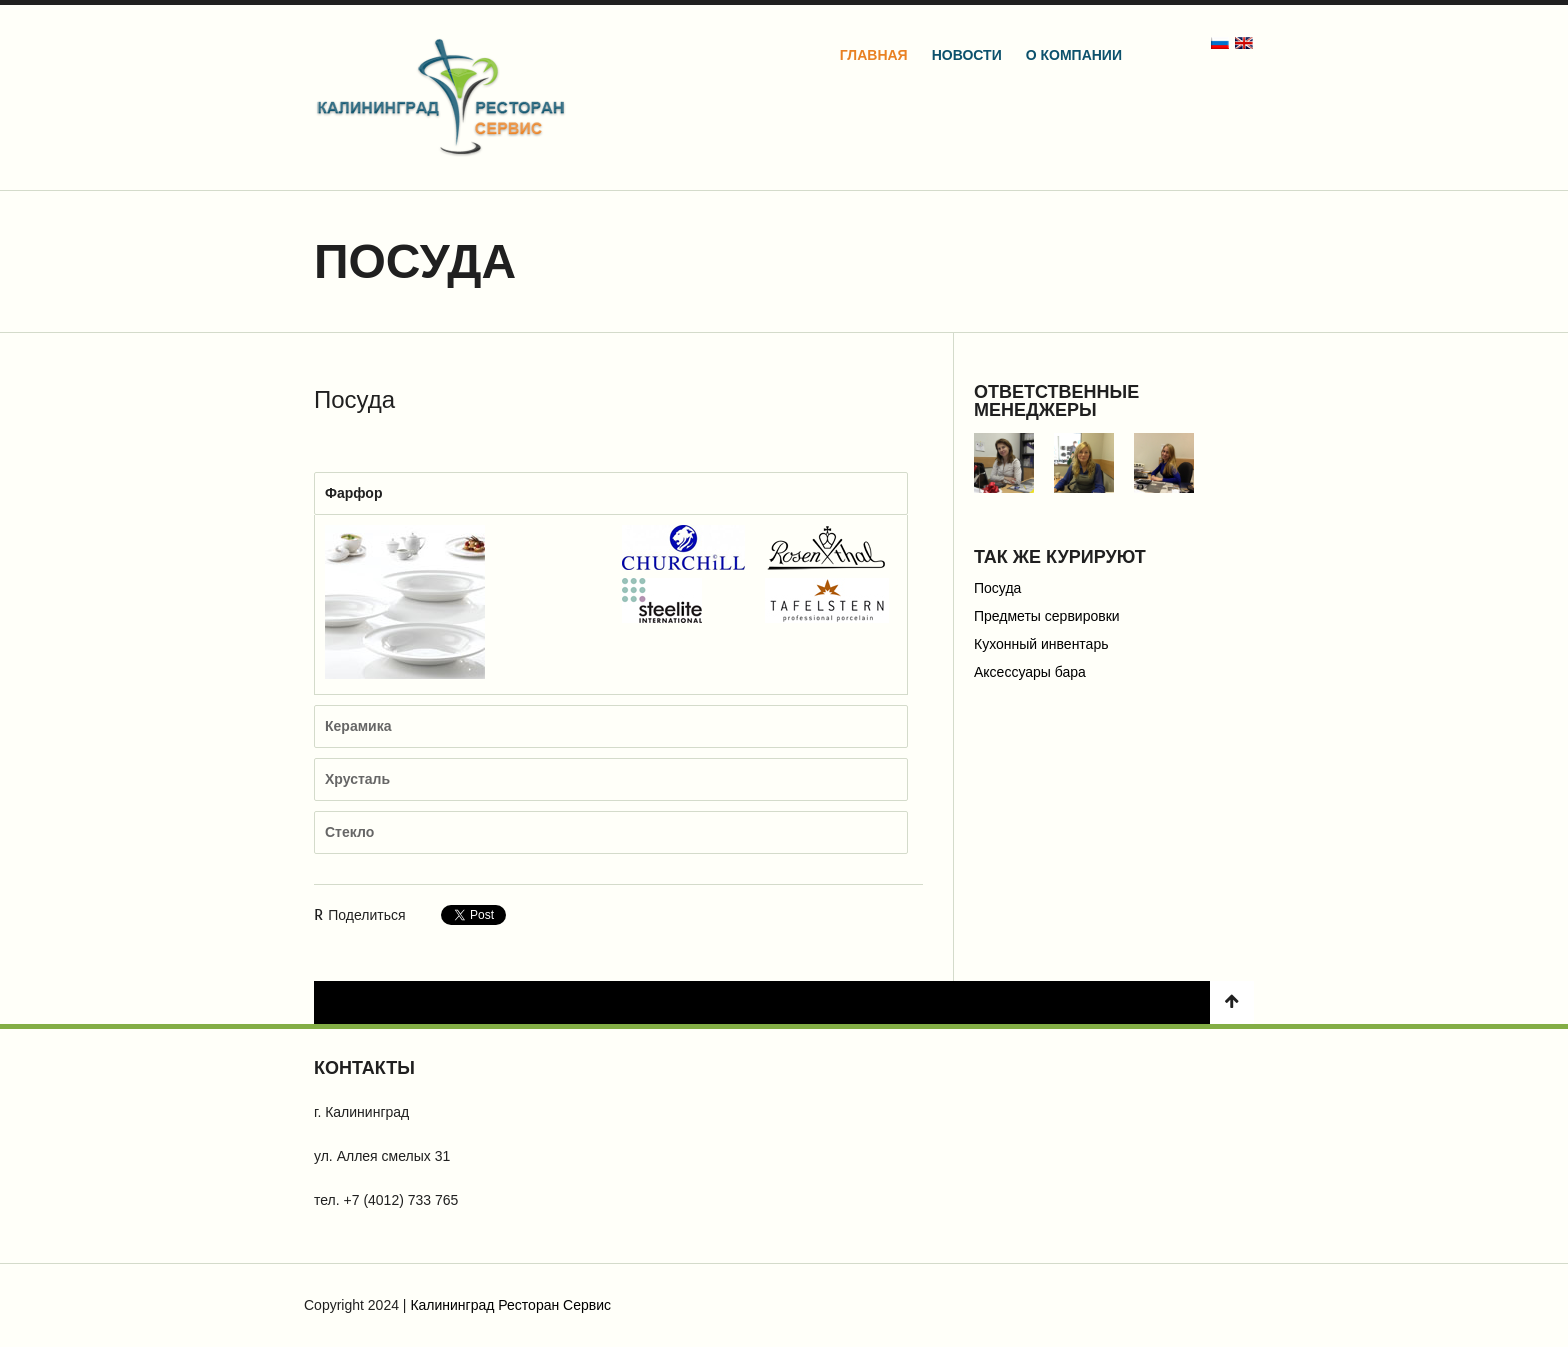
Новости (967, 55)
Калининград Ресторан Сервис (510, 1305)
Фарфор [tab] (353, 493)
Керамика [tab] (358, 726)
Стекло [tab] (349, 832)
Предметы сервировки (1047, 616)
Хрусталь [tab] (357, 779)
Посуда (997, 588)
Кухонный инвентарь (1041, 644)
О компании (1074, 55)
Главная (874, 55)
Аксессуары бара (1030, 672)
